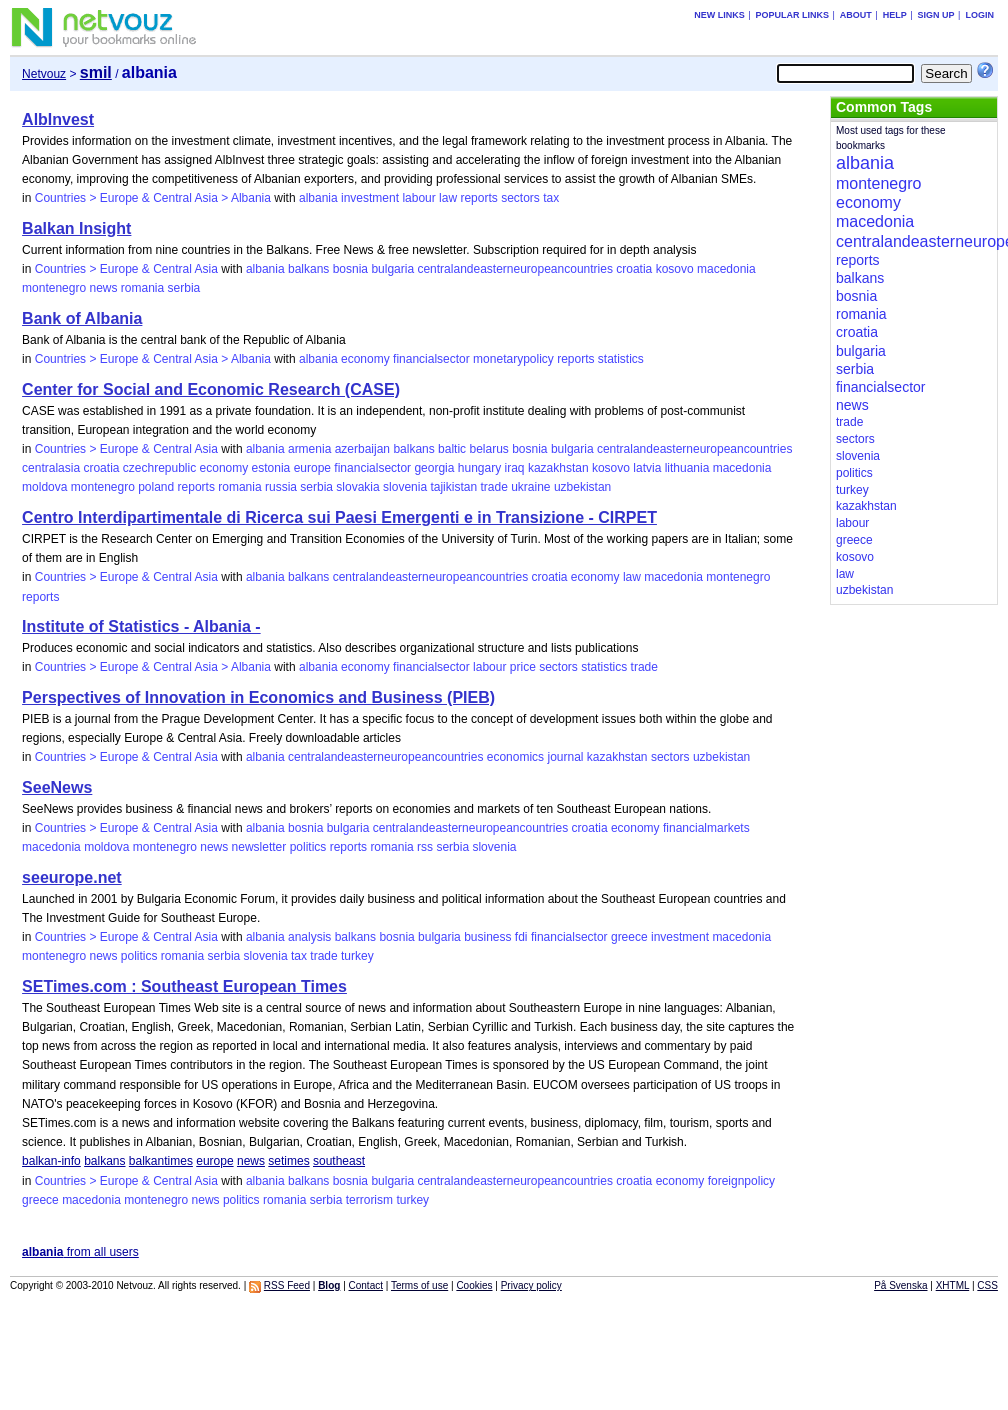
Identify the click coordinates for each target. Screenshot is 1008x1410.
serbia (184, 288)
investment (370, 198)
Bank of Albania (82, 318)
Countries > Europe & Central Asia (126, 269)
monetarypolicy (513, 359)
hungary (479, 468)
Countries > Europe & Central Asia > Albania (153, 198)
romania (142, 288)
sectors (520, 198)
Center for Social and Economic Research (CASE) (211, 389)
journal (565, 757)
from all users (80, 1252)
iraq (515, 468)
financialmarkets (706, 828)
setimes (288, 1161)
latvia (647, 468)
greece (629, 937)
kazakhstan (558, 468)
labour (418, 198)
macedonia (726, 269)
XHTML (953, 1285)
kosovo (675, 269)
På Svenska (900, 1285)
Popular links (792, 15)
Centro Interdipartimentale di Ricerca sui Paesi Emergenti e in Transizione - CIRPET (339, 517)
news (103, 288)
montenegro (54, 288)
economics (515, 757)
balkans (308, 269)
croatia (634, 269)
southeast (339, 1161)
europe (312, 468)
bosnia (350, 269)
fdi (521, 937)
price (523, 667)
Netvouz (44, 74)
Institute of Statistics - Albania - (141, 626)
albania (318, 198)
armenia (309, 449)
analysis (309, 937)
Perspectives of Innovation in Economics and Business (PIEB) (258, 697)
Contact (366, 1285)
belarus (488, 449)
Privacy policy (531, 1285)
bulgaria (392, 269)
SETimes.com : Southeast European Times (184, 986)
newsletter (259, 847)
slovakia (357, 487)
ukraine (530, 487)
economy (365, 359)
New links (719, 15)
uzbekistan (582, 487)
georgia (434, 468)
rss (425, 847)
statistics (621, 359)
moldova (44, 487)
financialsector (431, 359)
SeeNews (57, 787)
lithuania (687, 468)
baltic (452, 449)
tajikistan (453, 487)
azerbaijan (362, 449)
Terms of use (419, 1285)
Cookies (474, 1285)
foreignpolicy (741, 1181)
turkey (357, 956)
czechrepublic (159, 468)
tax (551, 198)
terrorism (369, 1200)
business (487, 937)
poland (156, 487)
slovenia (405, 487)
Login (979, 15)
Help (895, 15)
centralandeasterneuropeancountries (514, 269)
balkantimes (161, 1161)
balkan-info (51, 1161)
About (856, 15)
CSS (987, 1285)
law (448, 198)
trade (493, 487)
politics (308, 847)
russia (281, 487)
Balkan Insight (76, 228)
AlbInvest (58, 119)
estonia (271, 468)
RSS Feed (287, 1285)
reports (478, 198)
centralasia (51, 468)
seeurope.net (72, 877)
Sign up (936, 15)
